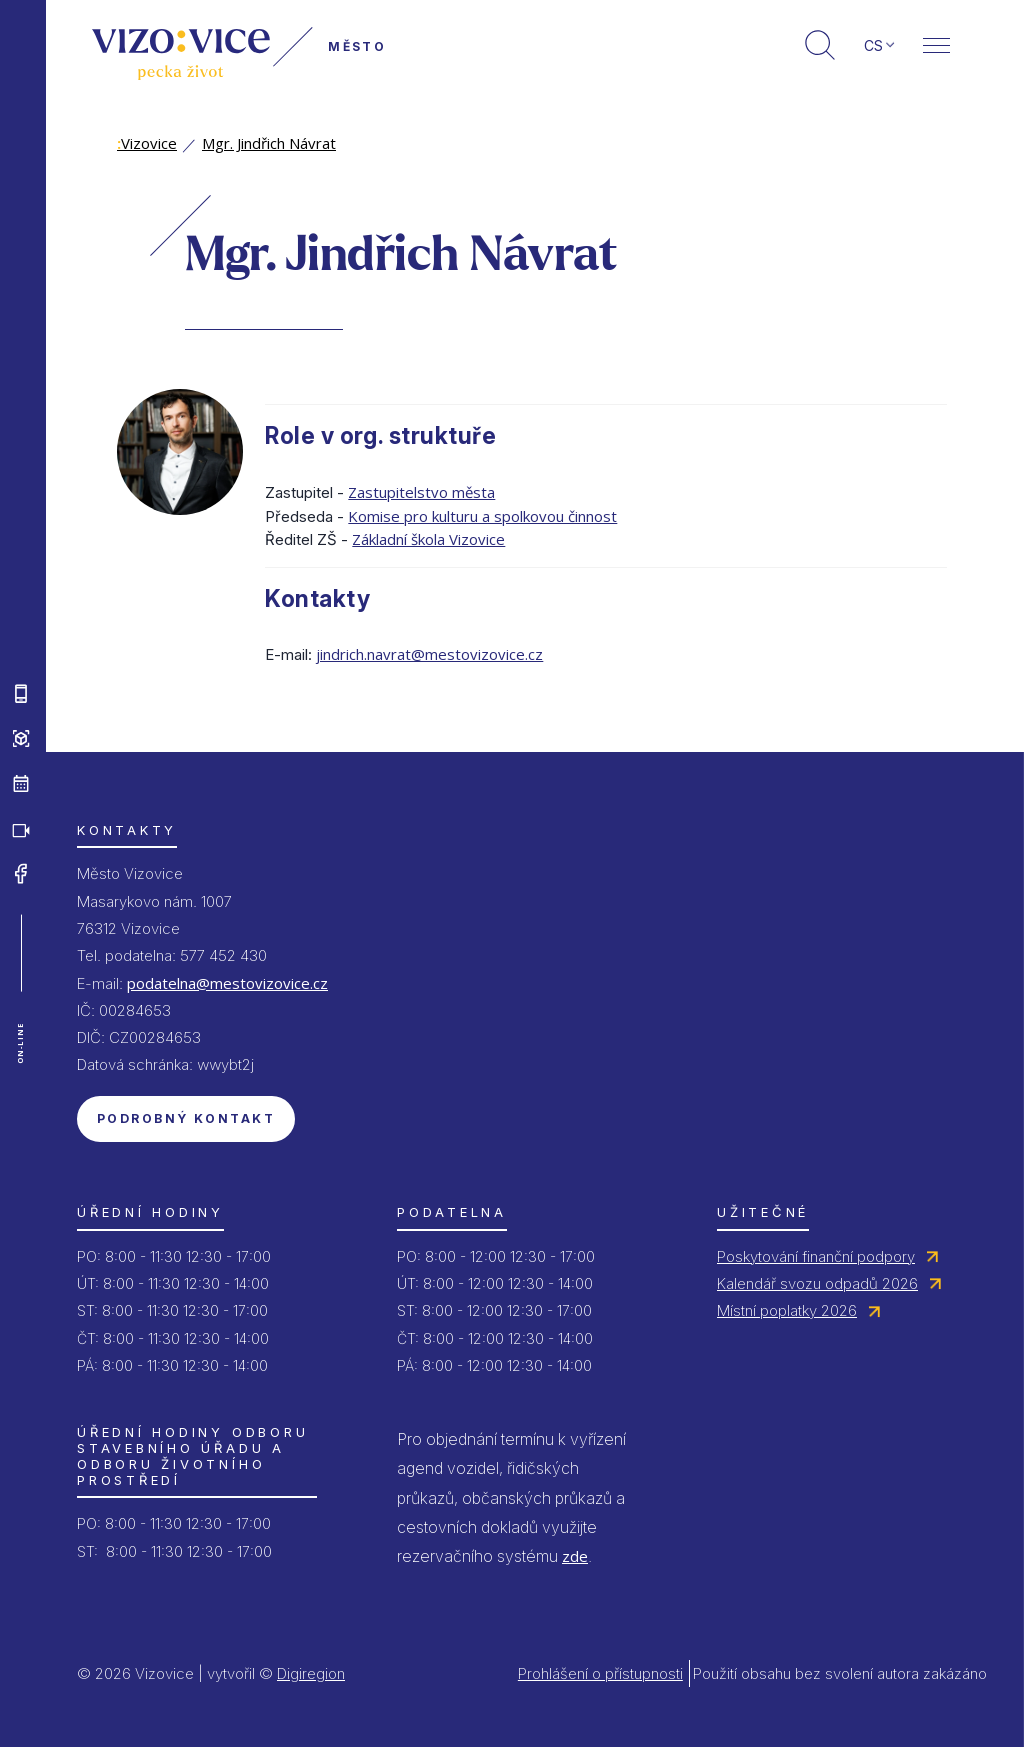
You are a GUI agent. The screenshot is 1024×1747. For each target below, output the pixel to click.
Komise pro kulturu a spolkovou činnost (482, 516)
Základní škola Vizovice (428, 539)
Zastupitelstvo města (421, 492)
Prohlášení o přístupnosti (600, 1673)
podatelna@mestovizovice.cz (227, 983)
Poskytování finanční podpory (816, 1256)
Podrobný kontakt (186, 1118)
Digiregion (311, 1673)
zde (575, 1556)
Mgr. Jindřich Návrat (269, 143)
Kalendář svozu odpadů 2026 (817, 1283)
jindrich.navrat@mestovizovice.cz (429, 654)
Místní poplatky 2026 (787, 1310)
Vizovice (147, 143)
